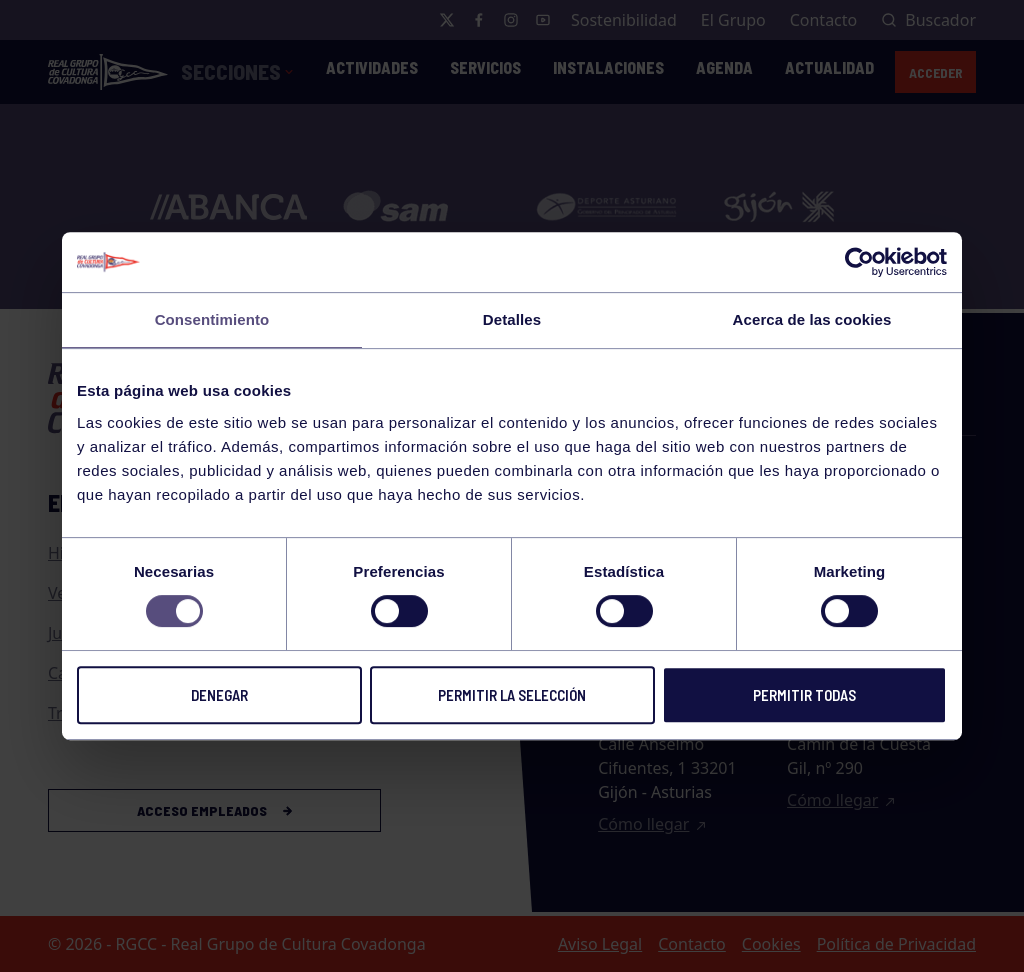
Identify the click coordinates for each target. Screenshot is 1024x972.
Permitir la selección (512, 695)
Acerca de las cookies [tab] (812, 319)
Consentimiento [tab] (212, 319)
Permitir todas (804, 695)
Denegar (219, 695)
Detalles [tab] (512, 319)
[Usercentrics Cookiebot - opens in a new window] (859, 262)
